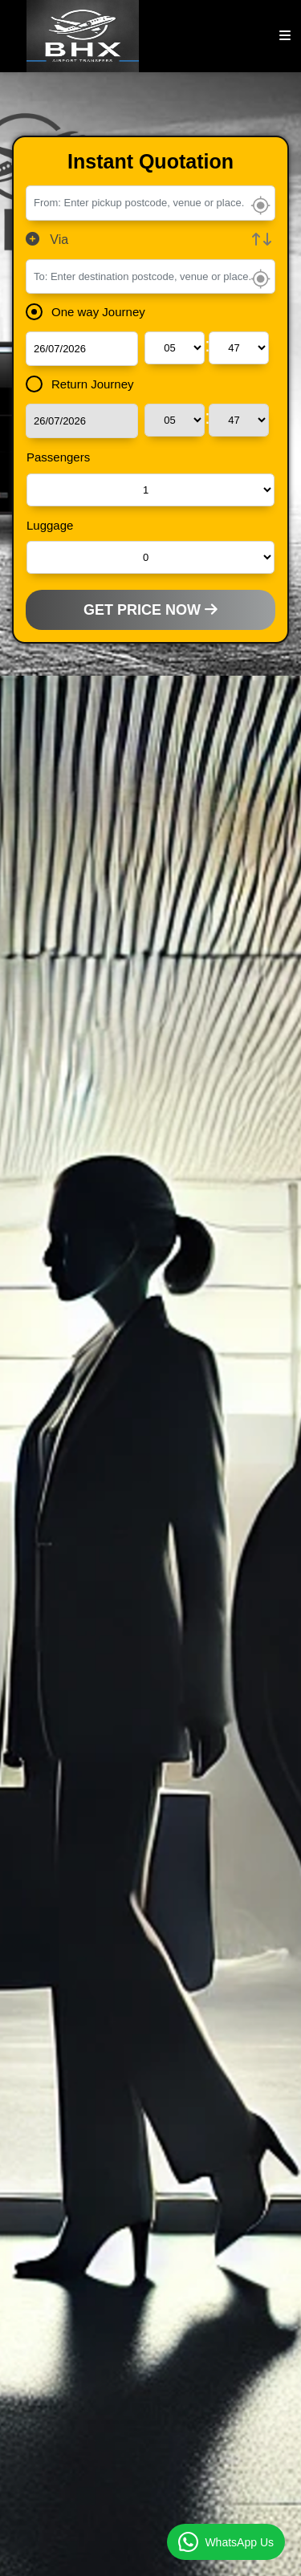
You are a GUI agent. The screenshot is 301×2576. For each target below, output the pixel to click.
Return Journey (85, 384)
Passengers (58, 457)
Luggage (49, 525)
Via (47, 239)
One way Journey (91, 311)
